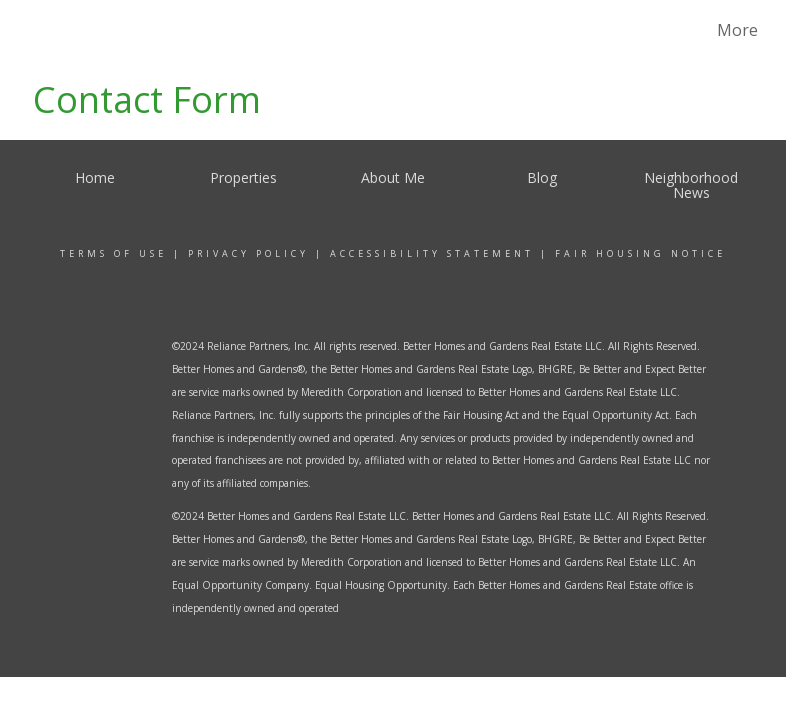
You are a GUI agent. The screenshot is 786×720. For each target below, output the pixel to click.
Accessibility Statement (432, 253)
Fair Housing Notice (640, 253)
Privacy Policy (248, 253)
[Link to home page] (51, 30)
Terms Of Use (113, 253)
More (737, 30)
